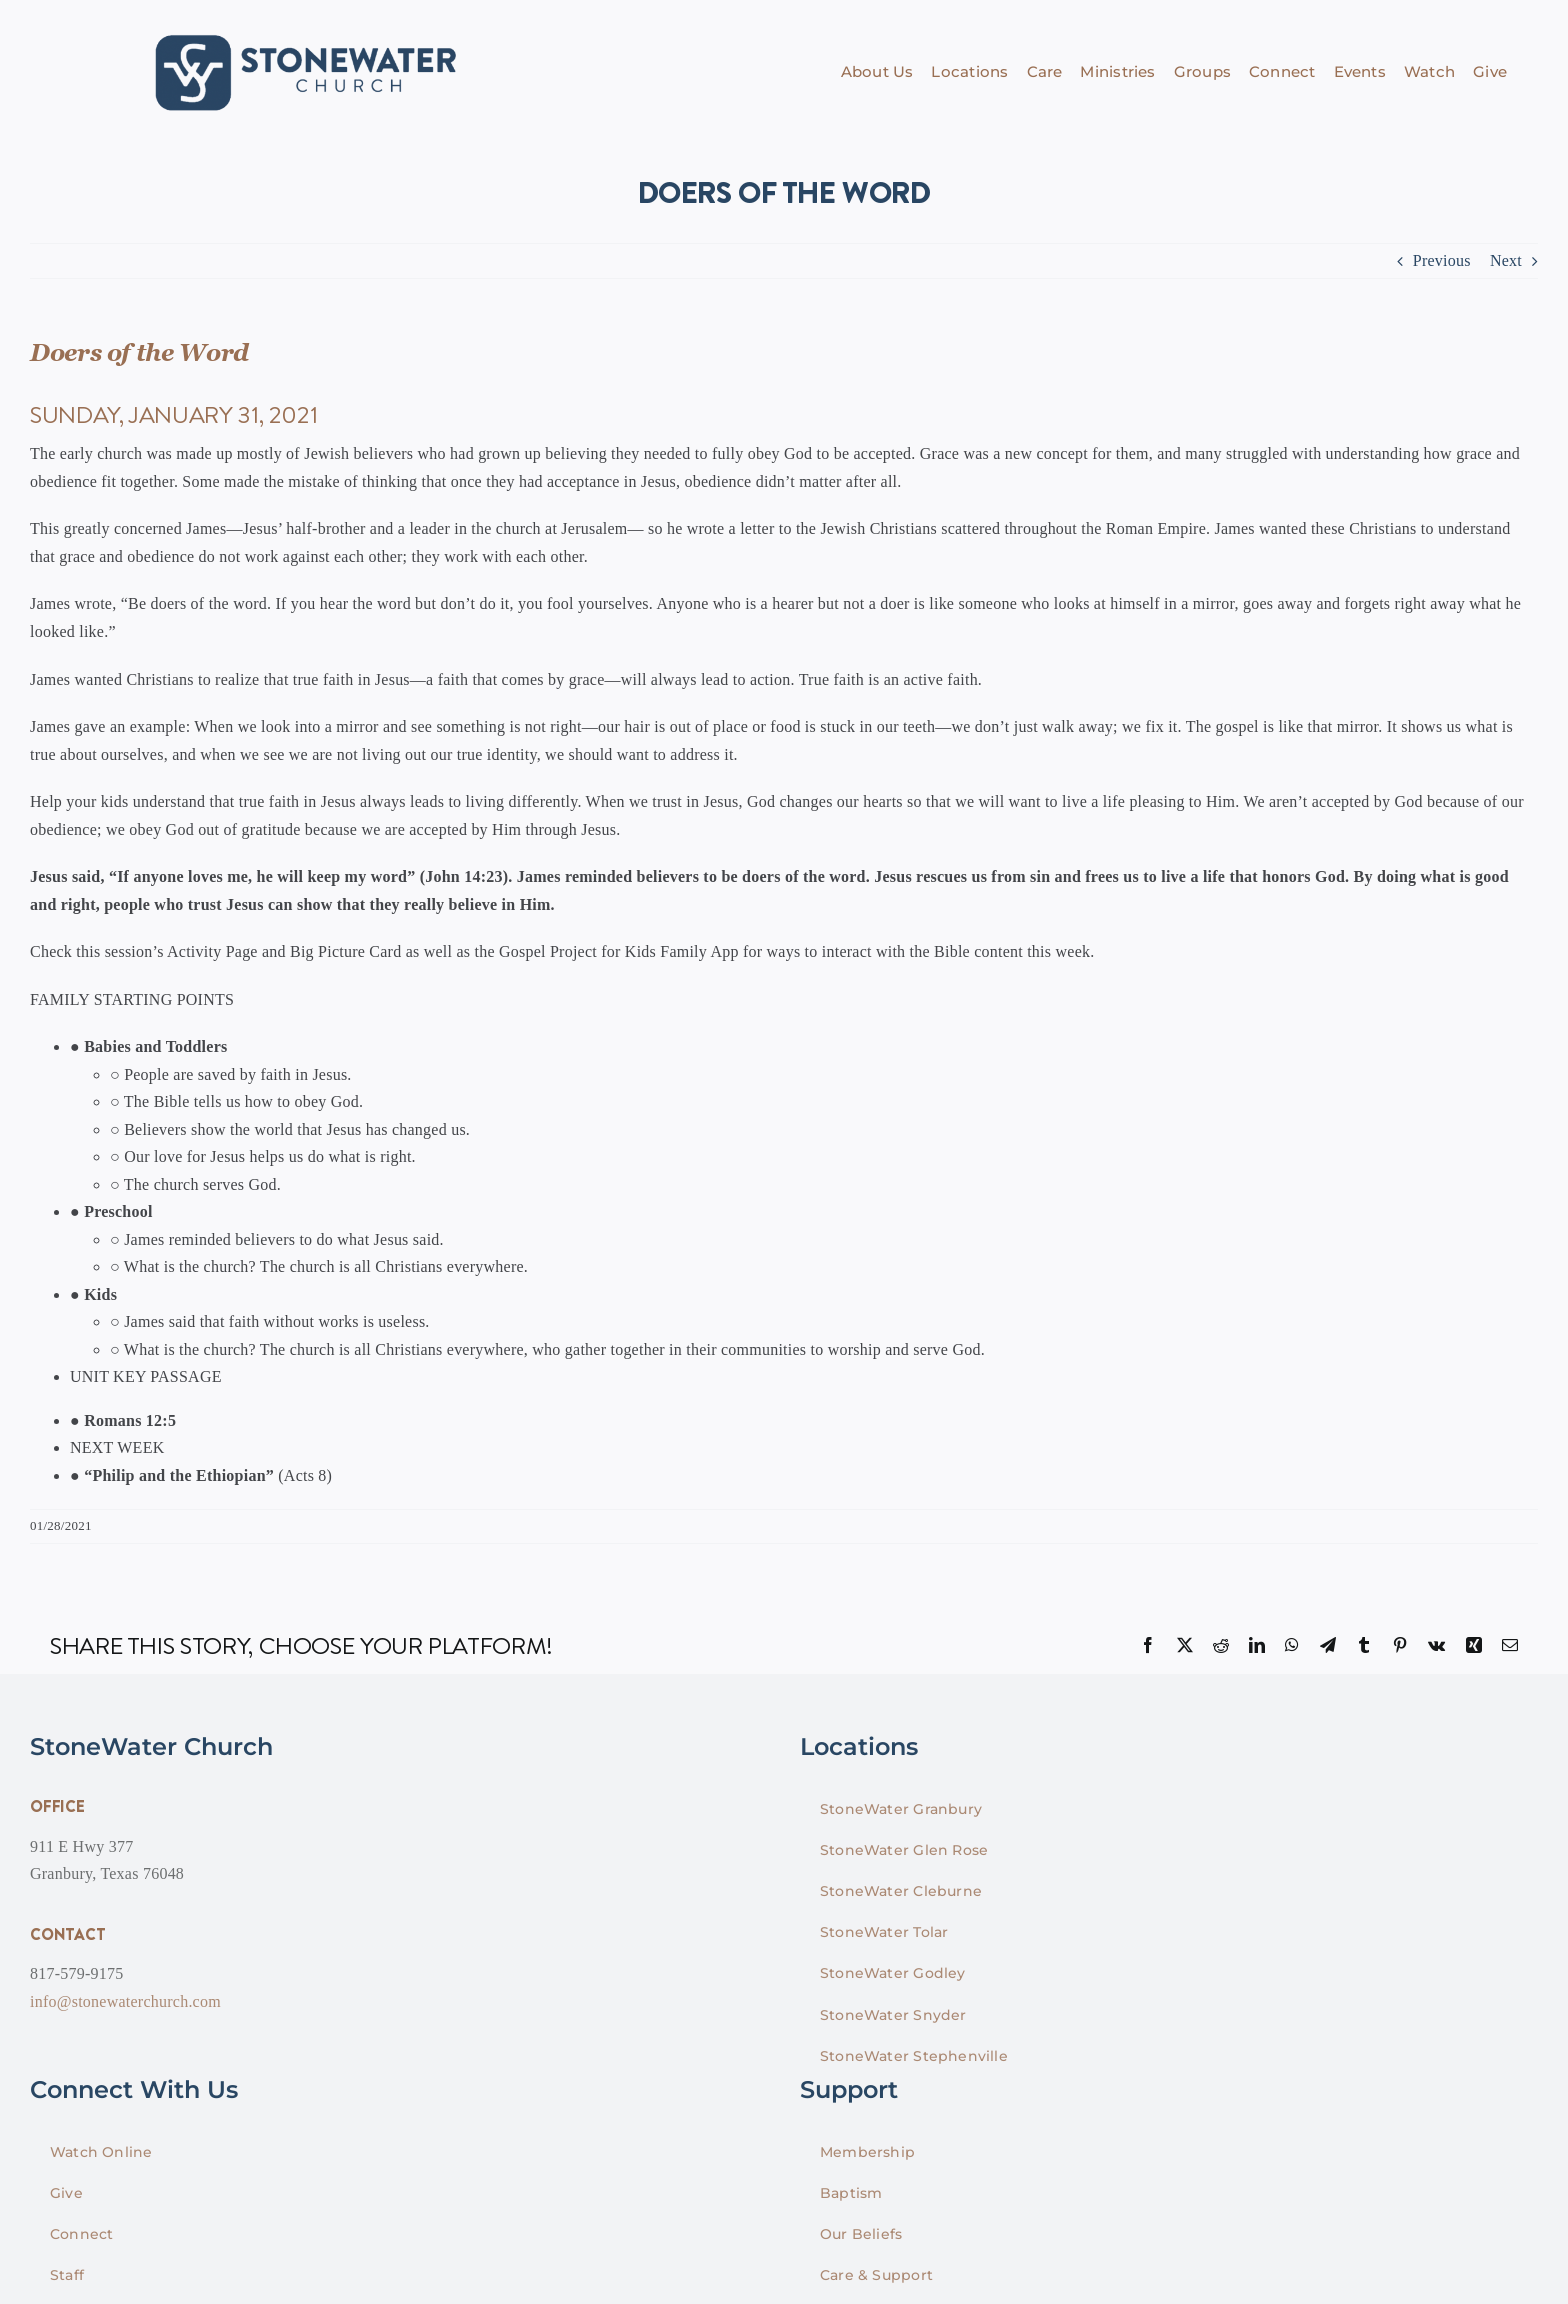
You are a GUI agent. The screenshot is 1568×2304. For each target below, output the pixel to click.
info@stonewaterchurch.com (125, 2001)
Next (1506, 260)
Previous (1442, 260)
